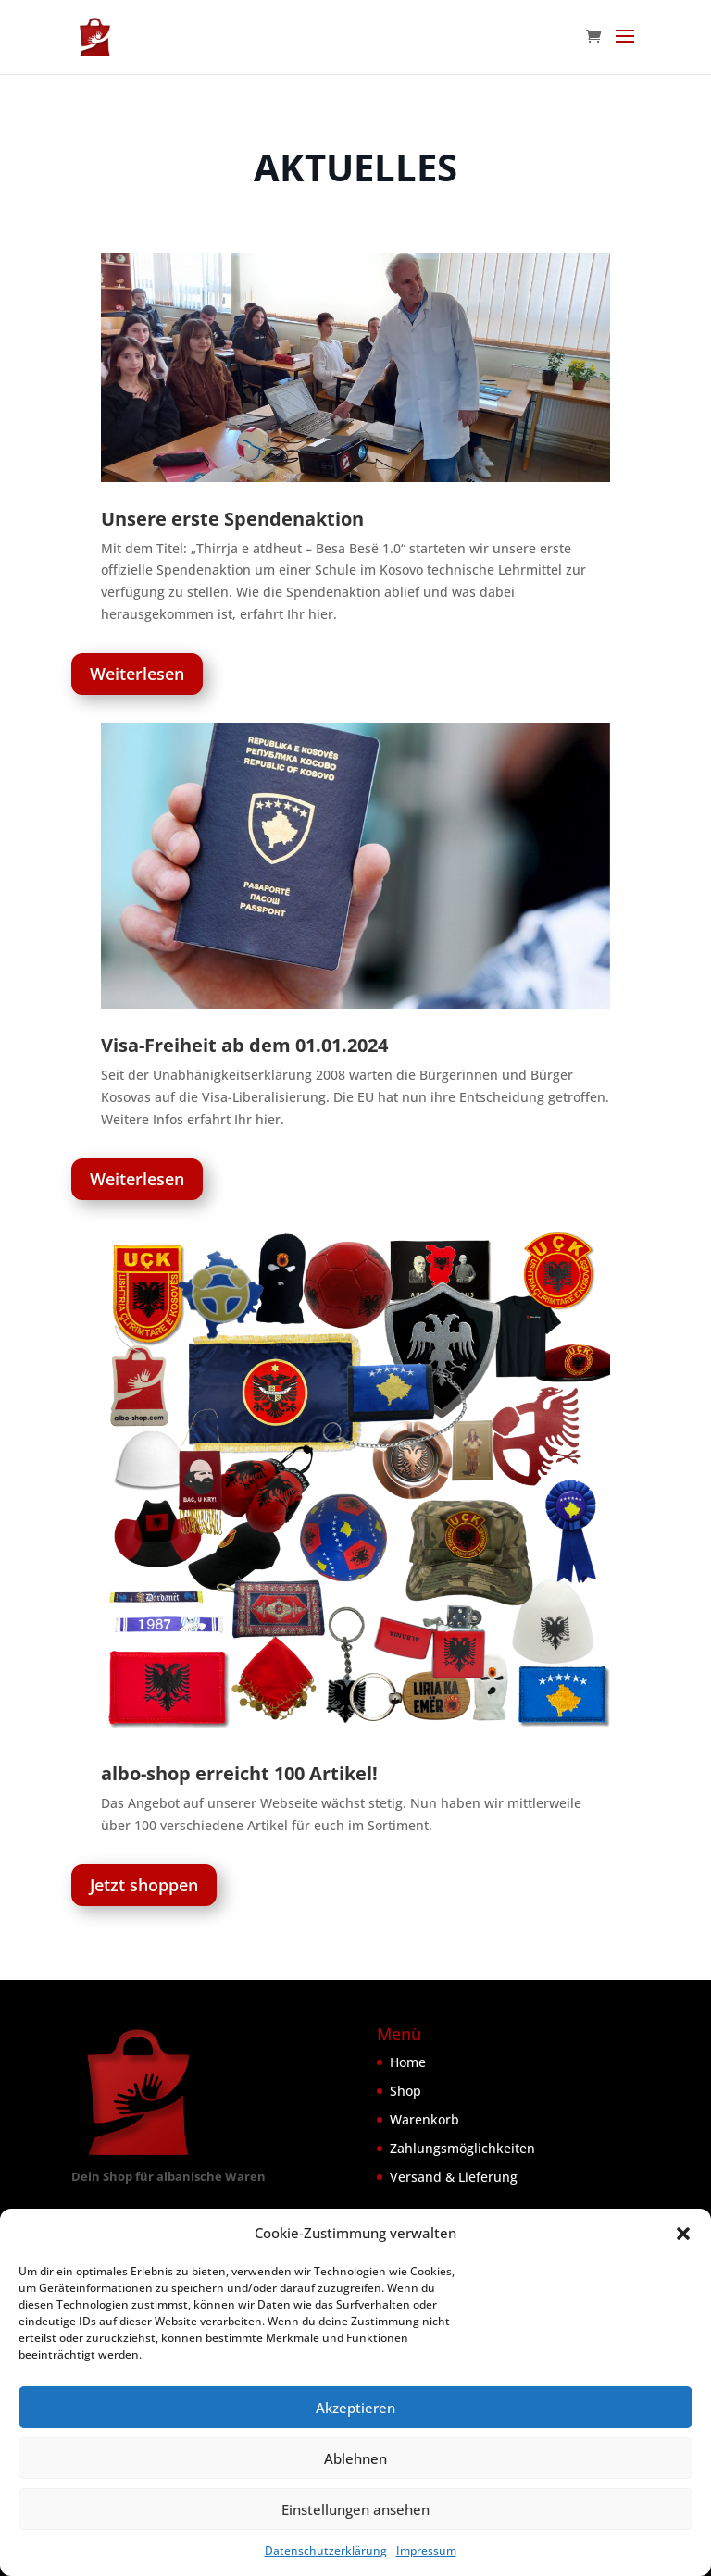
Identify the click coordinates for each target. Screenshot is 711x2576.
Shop (405, 2090)
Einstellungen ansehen (355, 2509)
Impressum (426, 2550)
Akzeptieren (355, 2407)
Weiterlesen (137, 674)
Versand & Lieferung (454, 2177)
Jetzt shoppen (144, 1885)
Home (408, 2062)
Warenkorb (424, 2119)
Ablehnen (355, 2458)
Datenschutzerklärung (326, 2550)
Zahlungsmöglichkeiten (462, 2148)
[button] (683, 2233)
